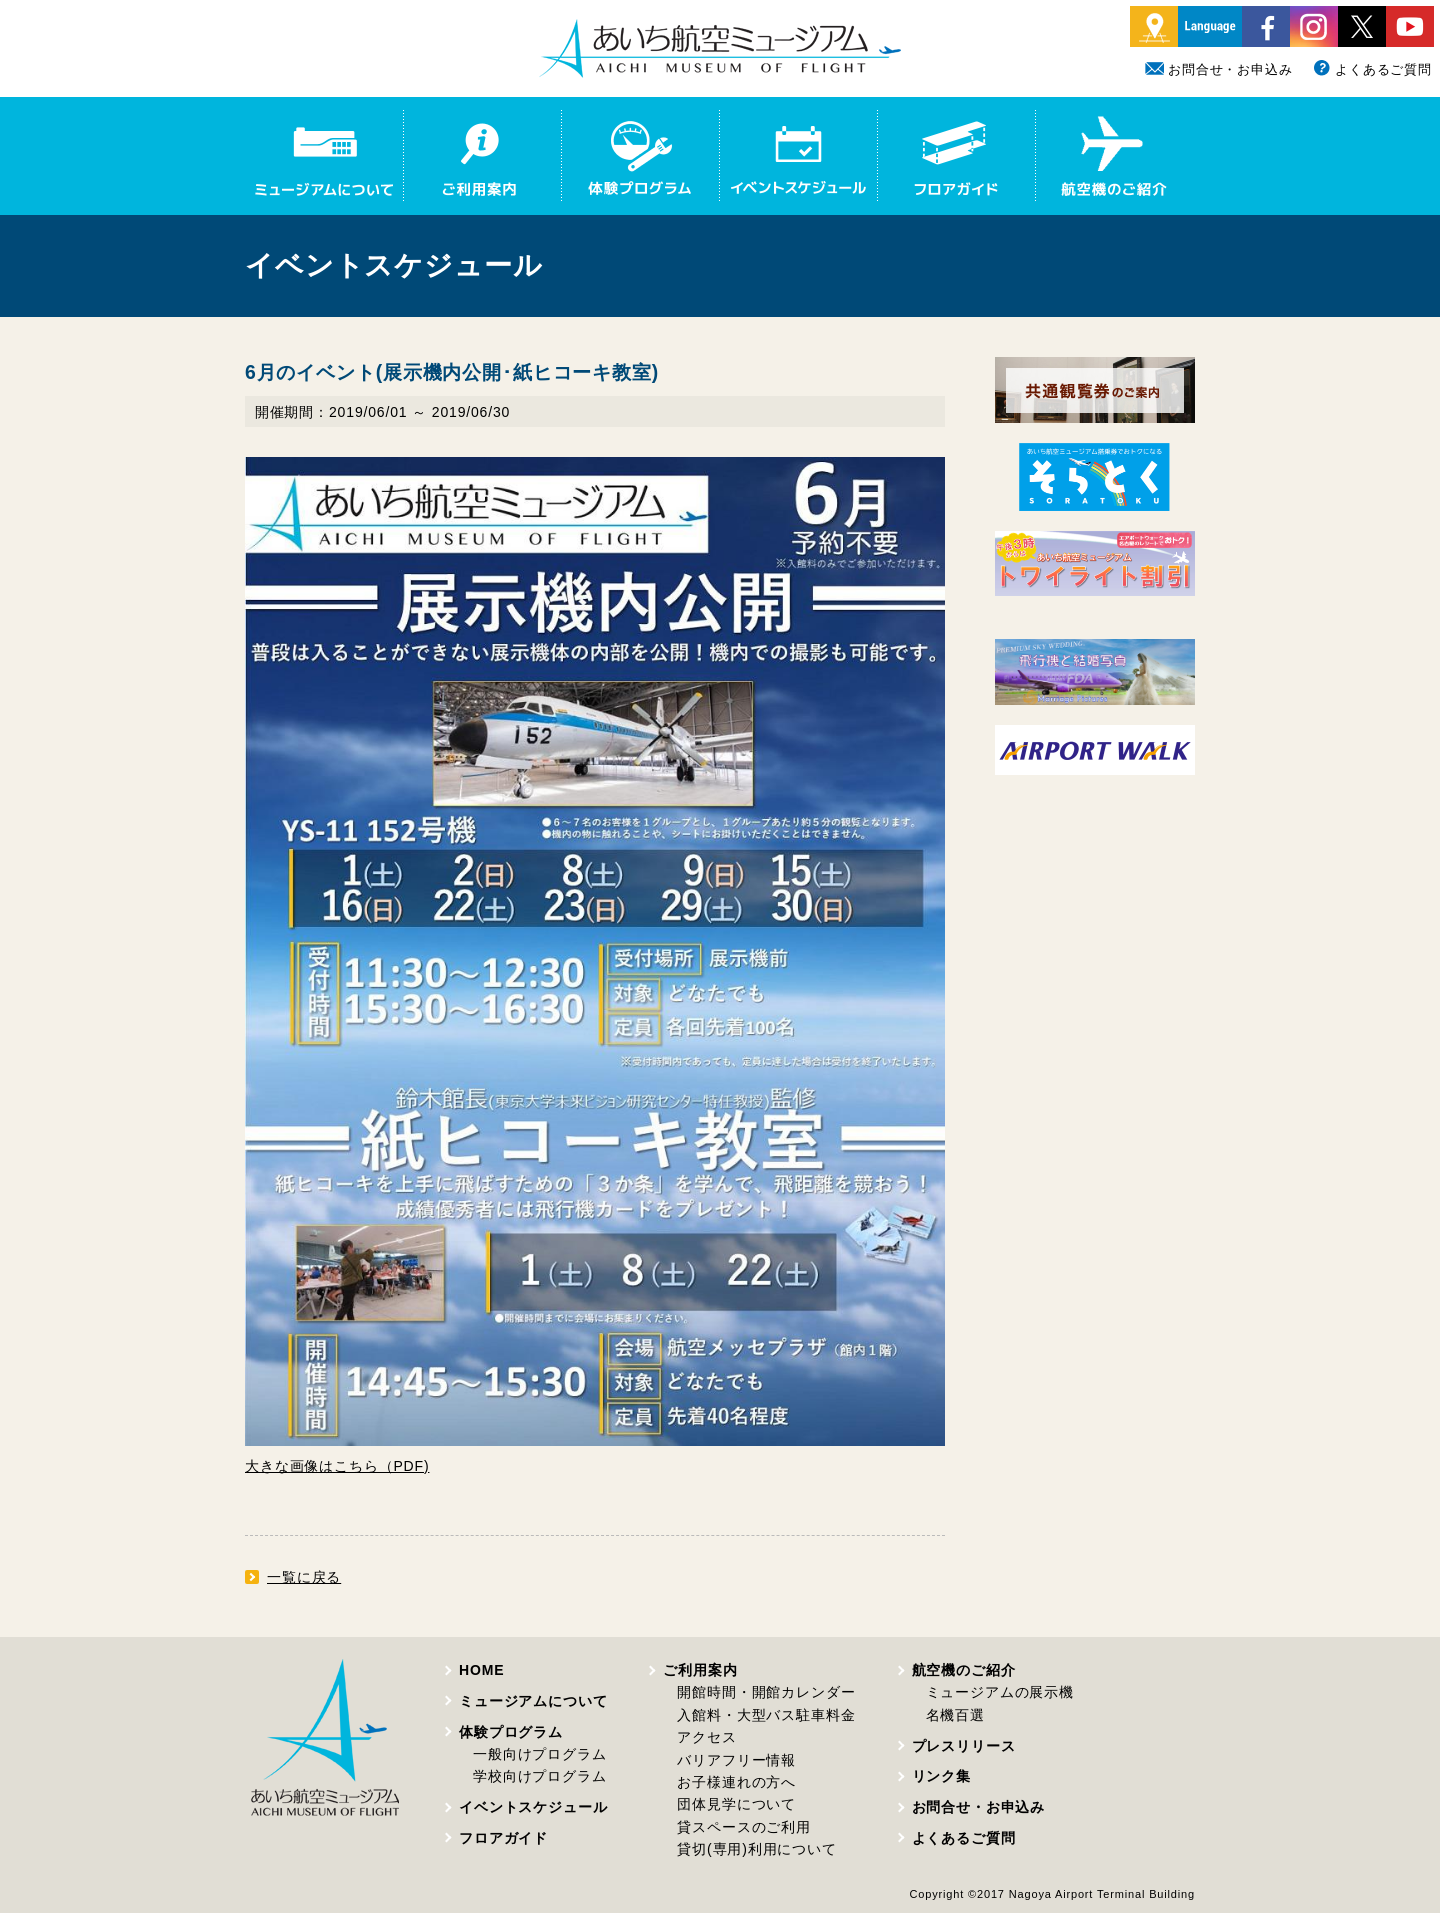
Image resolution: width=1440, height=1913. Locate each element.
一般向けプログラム (540, 1754)
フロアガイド (503, 1838)
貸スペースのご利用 (744, 1827)
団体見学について (736, 1804)
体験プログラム (511, 1732)
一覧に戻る (304, 1577)
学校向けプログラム (540, 1776)
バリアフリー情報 (736, 1760)
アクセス (706, 1737)
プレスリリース (964, 1746)
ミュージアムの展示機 (1000, 1692)
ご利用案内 (700, 1670)
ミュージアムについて (533, 1701)
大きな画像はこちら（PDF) (337, 1466)
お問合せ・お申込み (1219, 69)
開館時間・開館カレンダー (766, 1692)
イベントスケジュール (533, 1807)
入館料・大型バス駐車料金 (766, 1715)
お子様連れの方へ (736, 1782)
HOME (481, 1670)
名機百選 (955, 1715)
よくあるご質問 (1372, 69)
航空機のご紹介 (964, 1670)
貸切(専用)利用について (756, 1849)
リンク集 (941, 1776)
